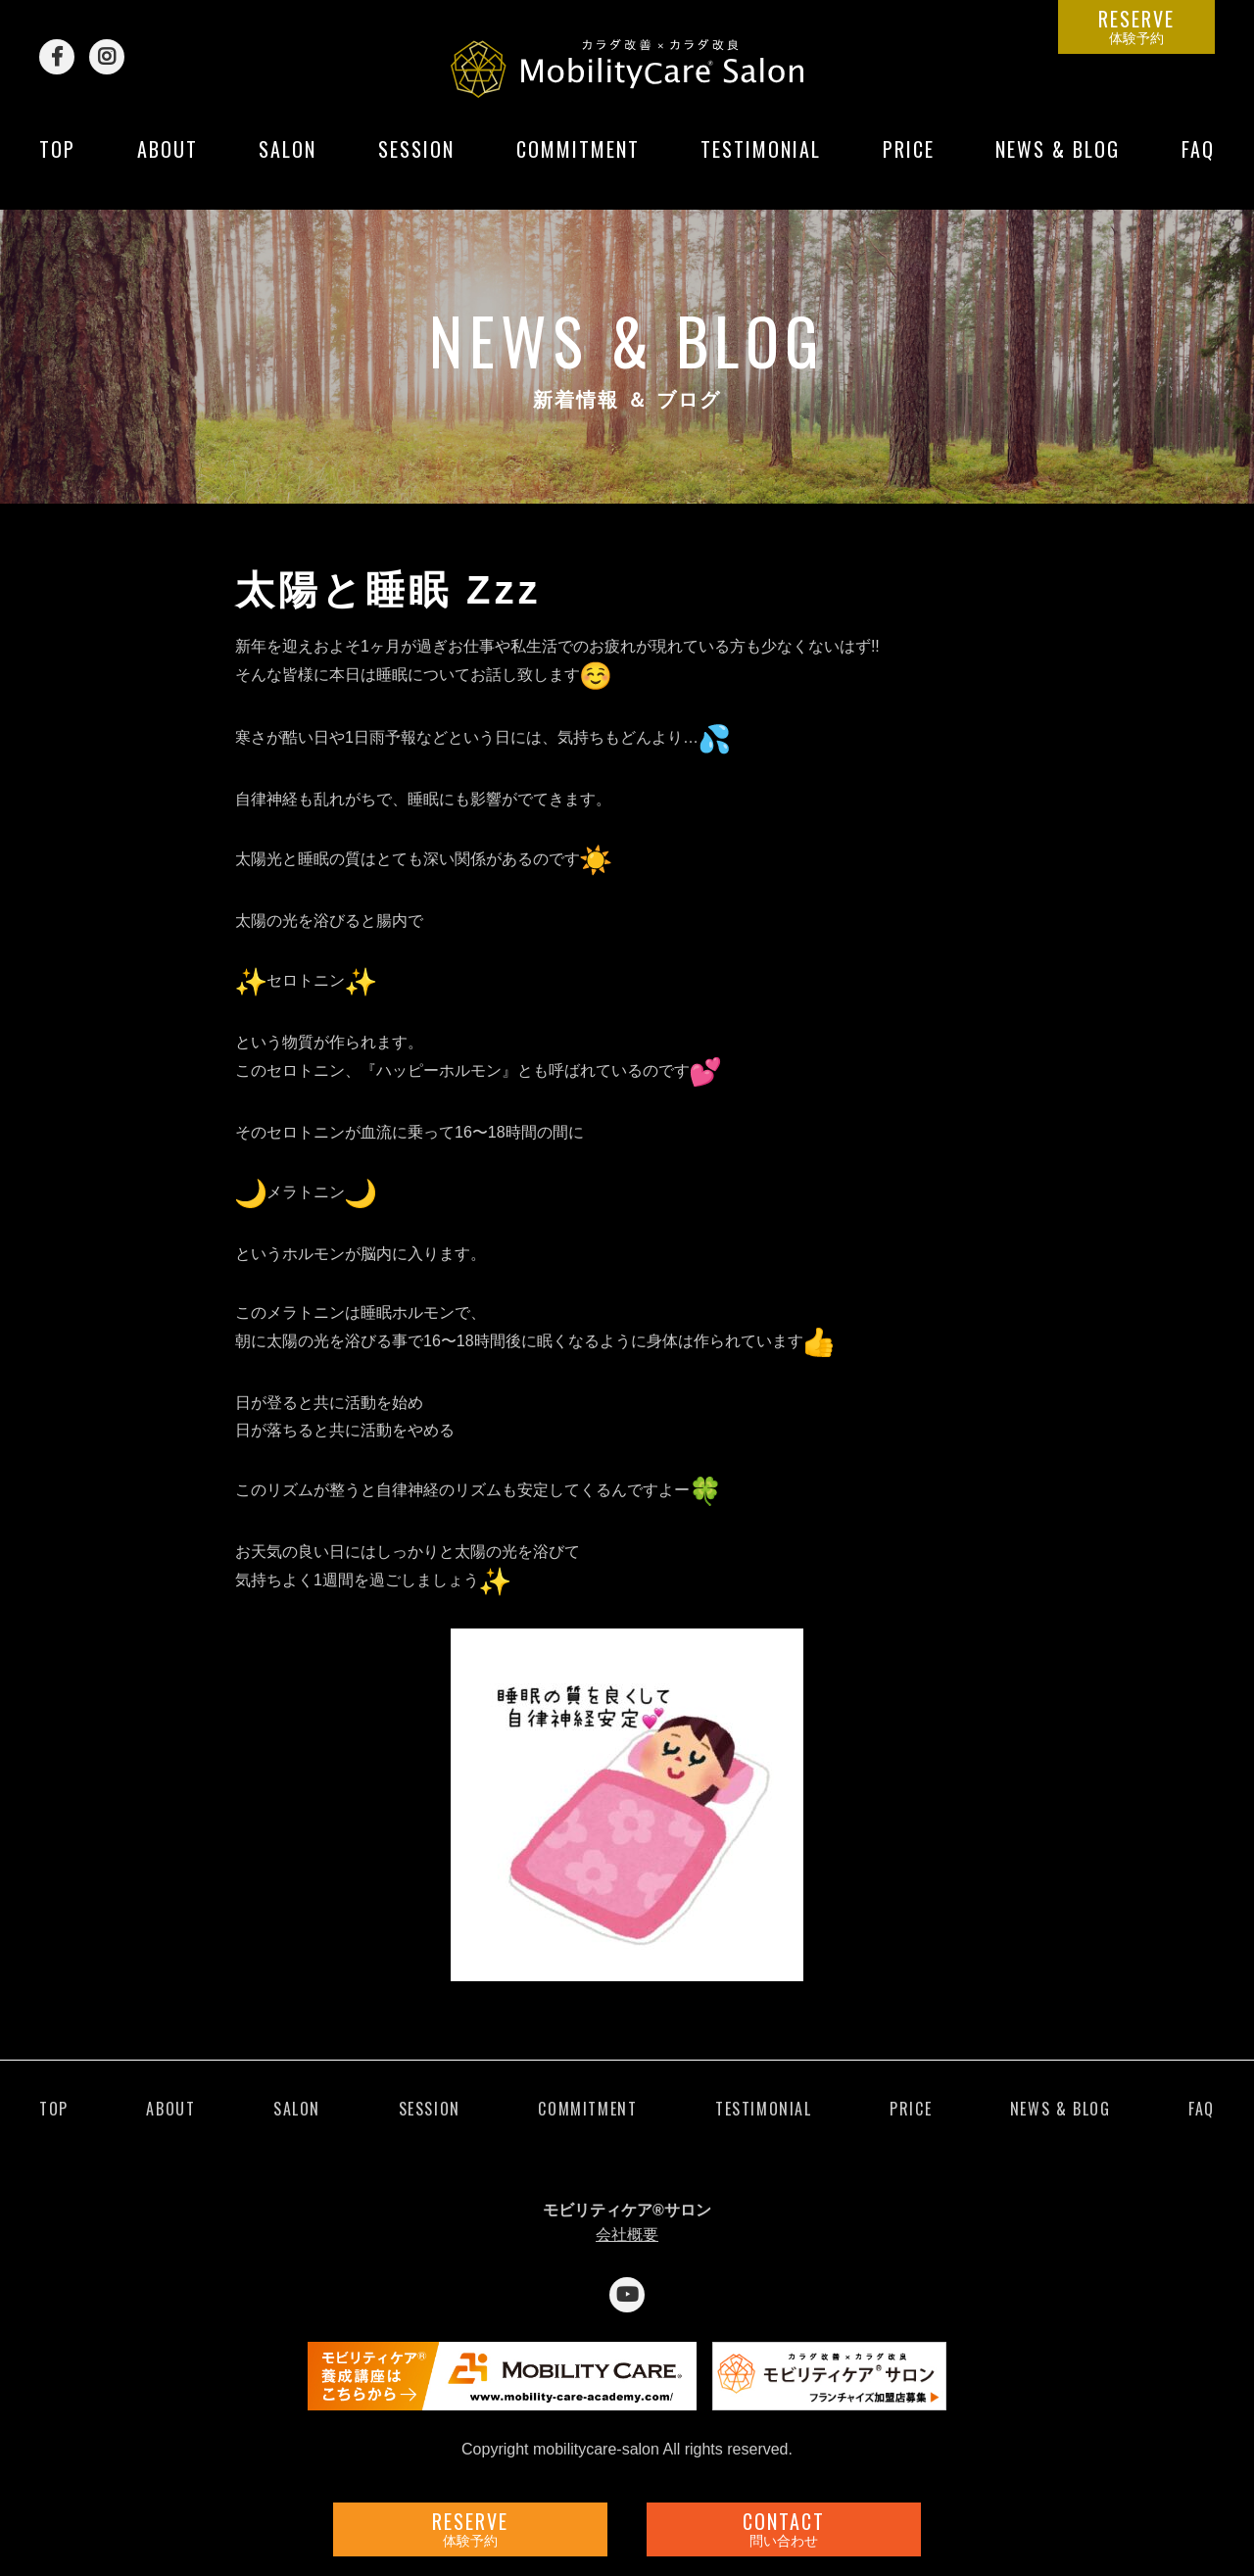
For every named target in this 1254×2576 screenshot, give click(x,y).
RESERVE (1136, 25)
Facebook (56, 56)
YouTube (627, 2294)
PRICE (909, 163)
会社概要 (627, 2234)
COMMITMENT (578, 163)
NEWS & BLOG (1057, 163)
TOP (57, 163)
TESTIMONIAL (760, 163)
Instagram (106, 56)
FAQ (1198, 163)
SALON (287, 163)
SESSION (416, 163)
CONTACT (784, 2528)
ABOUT (167, 163)
